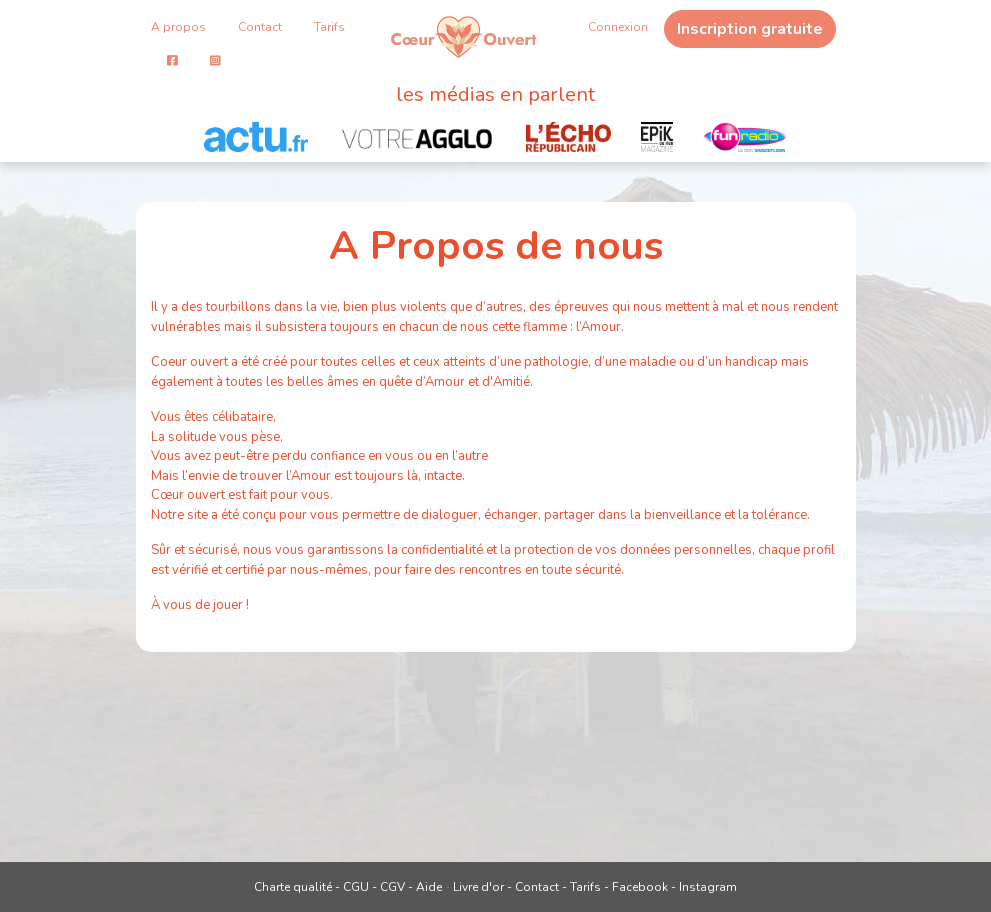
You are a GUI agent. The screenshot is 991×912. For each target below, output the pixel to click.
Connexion (618, 27)
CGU (356, 887)
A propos (178, 27)
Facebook (640, 887)
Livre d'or (478, 887)
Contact (260, 27)
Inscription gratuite (750, 29)
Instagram (708, 887)
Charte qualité (293, 887)
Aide (429, 887)
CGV (392, 887)
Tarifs (329, 27)
